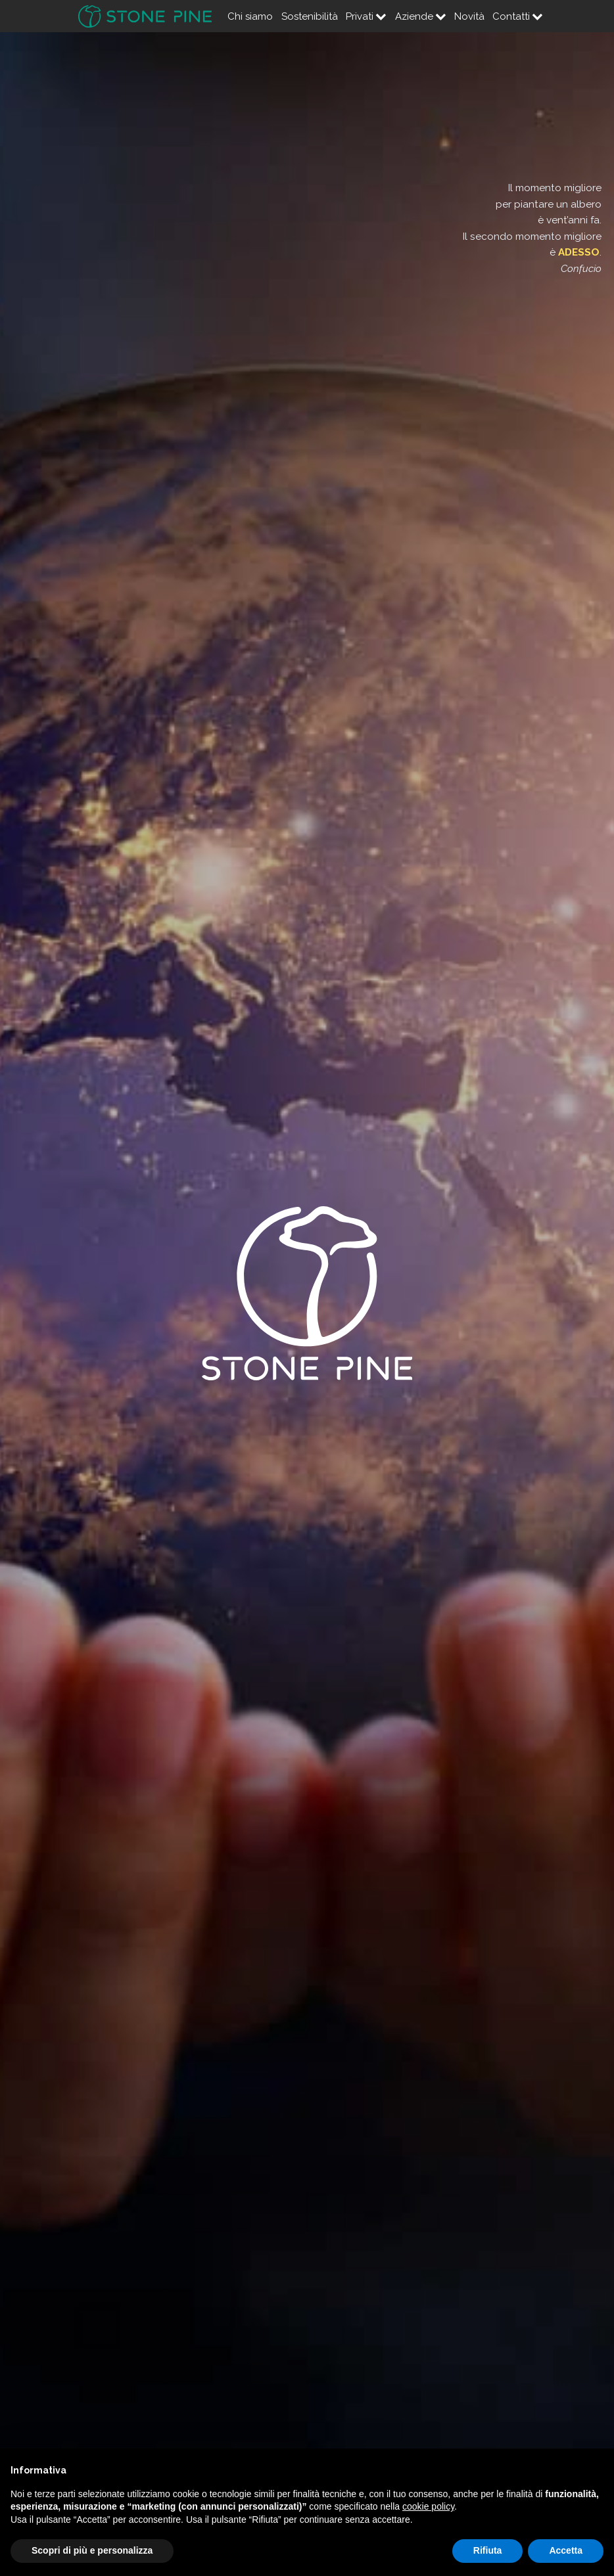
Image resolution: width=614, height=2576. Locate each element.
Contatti (517, 16)
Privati (366, 16)
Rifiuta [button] (487, 2550)
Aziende (420, 16)
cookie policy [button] (428, 2506)
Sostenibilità (309, 16)
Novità (469, 16)
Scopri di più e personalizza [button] (92, 2550)
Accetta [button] (565, 2550)
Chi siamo (250, 16)
